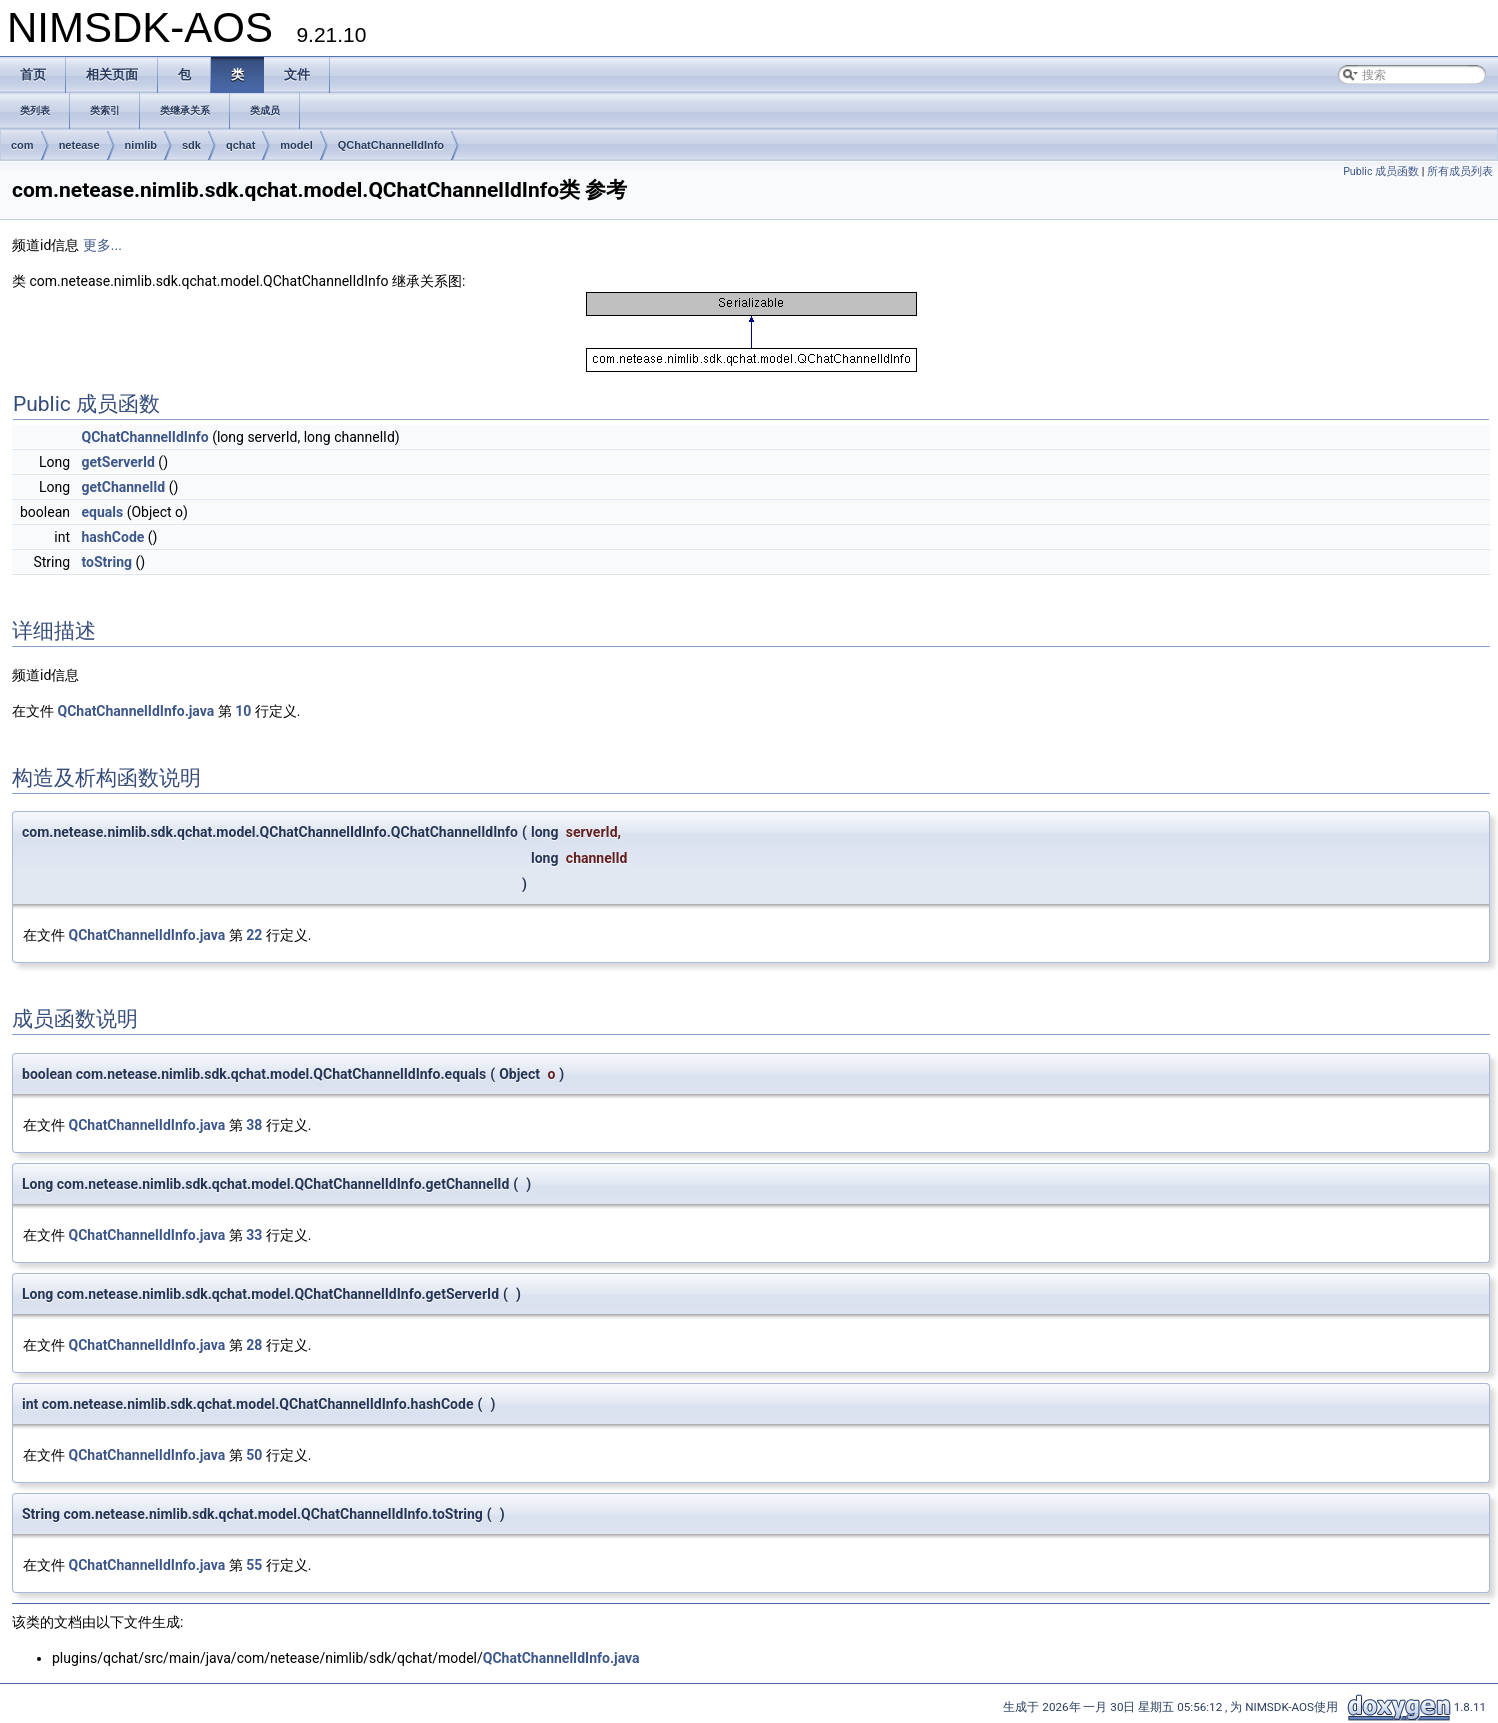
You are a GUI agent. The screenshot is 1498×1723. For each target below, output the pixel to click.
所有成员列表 (1460, 171)
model (296, 145)
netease (79, 145)
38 (254, 1125)
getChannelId (123, 487)
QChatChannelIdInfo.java (135, 711)
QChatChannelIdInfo (391, 145)
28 (254, 1345)
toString (106, 562)
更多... (102, 245)
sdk (191, 145)
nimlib (141, 145)
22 (254, 935)
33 (254, 1235)
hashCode (112, 537)
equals (102, 512)
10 (243, 711)
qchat (240, 145)
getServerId (117, 462)
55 (254, 1565)
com (22, 145)
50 (254, 1455)
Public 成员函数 (1381, 171)
